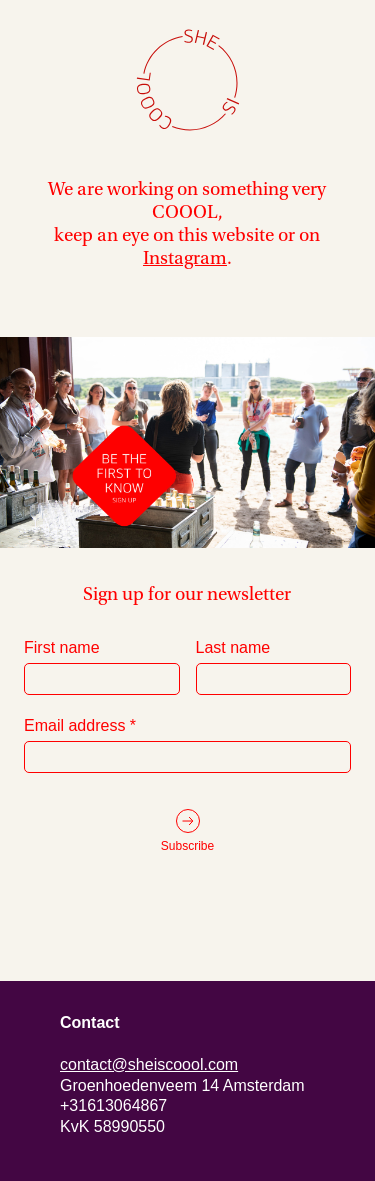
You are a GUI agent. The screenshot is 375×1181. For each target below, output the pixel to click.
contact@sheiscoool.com (149, 1064)
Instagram (185, 258)
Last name (274, 667)
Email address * (187, 745)
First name (102, 667)
